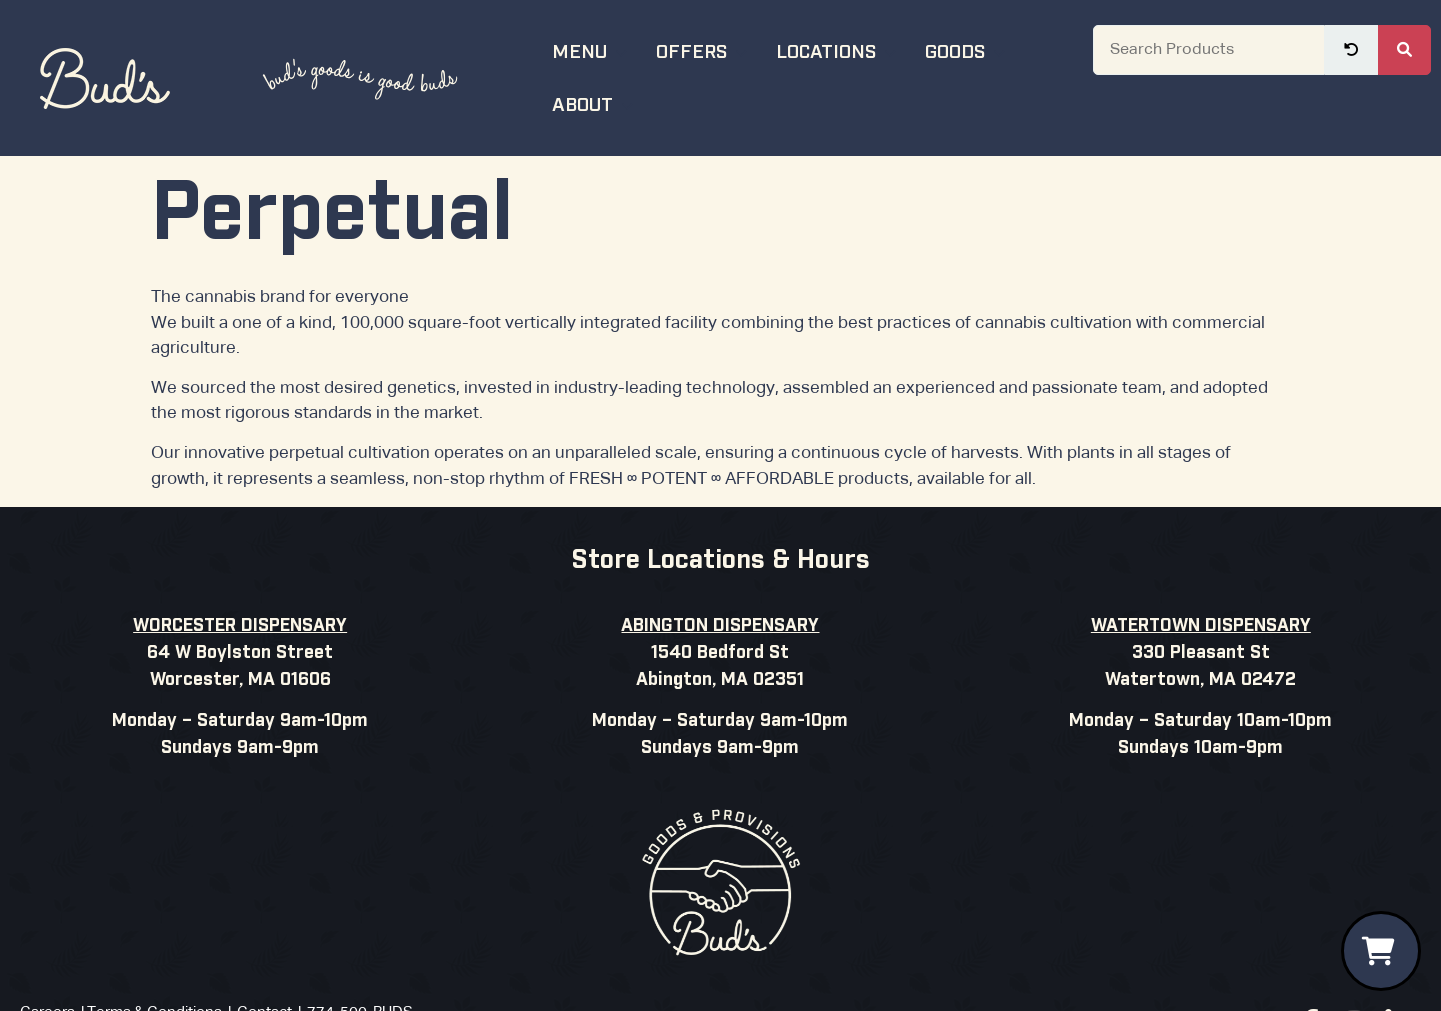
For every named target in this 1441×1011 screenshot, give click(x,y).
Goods (967, 49)
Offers (704, 49)
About (595, 102)
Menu (592, 49)
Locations (838, 49)
